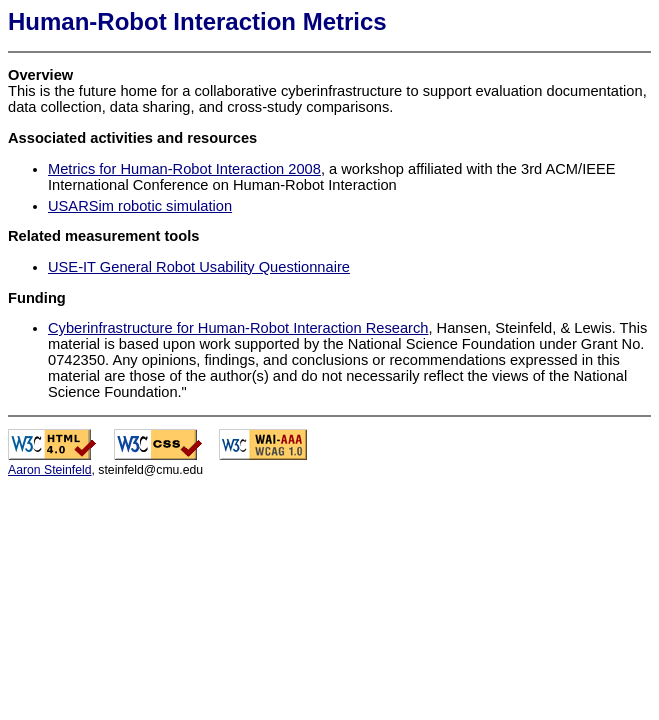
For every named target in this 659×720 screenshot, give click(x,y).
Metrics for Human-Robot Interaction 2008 (184, 169)
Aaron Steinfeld (50, 470)
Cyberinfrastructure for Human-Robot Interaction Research (238, 328)
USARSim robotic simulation (140, 206)
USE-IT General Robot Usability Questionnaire (199, 267)
